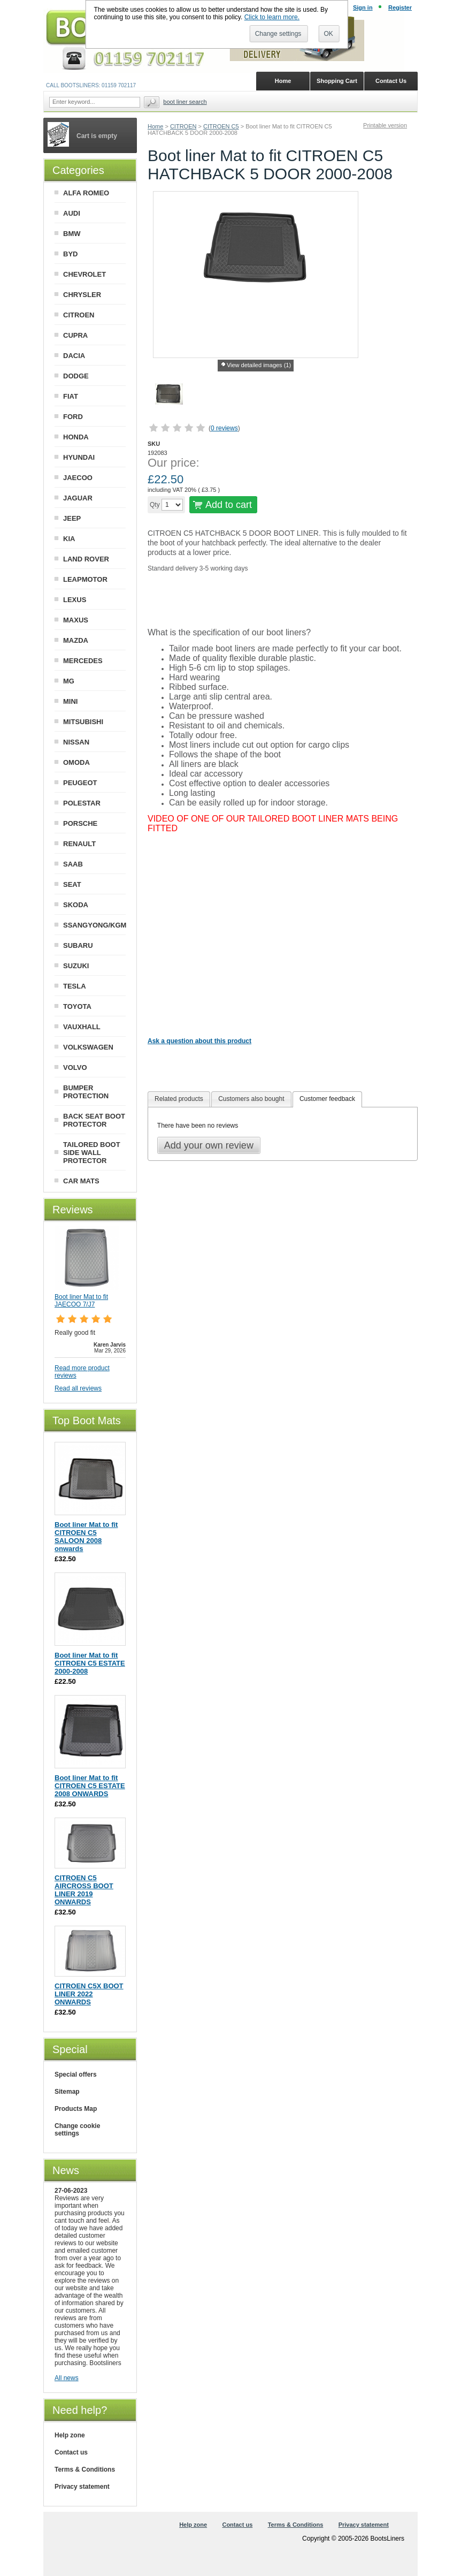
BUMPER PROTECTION (86, 1092)
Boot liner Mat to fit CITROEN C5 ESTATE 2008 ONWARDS (90, 1786)
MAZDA (75, 640)
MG (68, 681)
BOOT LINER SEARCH (184, 101)
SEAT (72, 884)
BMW (72, 234)
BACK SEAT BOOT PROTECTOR (94, 1120)
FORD (73, 417)
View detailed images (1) (259, 365)
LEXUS (74, 600)
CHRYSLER (82, 295)
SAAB (73, 864)
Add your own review (208, 1145)
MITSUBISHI (83, 722)
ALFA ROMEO (86, 193)
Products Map (76, 2109)
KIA (69, 539)
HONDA (76, 437)
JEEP (72, 518)
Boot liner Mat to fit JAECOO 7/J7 (81, 1300)
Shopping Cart (337, 81)
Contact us (71, 2452)
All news (67, 2378)
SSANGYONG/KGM (94, 925)
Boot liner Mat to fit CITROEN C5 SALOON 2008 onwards (86, 1537)
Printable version (385, 125)
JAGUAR (78, 498)
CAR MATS (81, 1181)
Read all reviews (78, 1388)
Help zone (70, 2435)
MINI (70, 701)
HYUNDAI (79, 457)
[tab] (179, 1099)
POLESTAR (82, 803)
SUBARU (78, 945)
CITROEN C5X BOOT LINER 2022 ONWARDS (89, 1994)
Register (400, 7)
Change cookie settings (77, 2129)
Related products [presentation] (179, 1099)
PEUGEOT (80, 783)
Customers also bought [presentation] (251, 1099)
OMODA (76, 762)
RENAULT (79, 844)
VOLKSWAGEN (88, 1047)
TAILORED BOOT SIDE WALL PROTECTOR (91, 1153)
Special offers (76, 2074)
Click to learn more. (271, 17)
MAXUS (75, 620)
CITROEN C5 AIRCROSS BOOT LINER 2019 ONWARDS (84, 1890)
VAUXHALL (82, 1027)
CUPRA (75, 335)
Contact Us (390, 81)
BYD (70, 254)
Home (155, 126)
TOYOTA (77, 1006)
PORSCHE (80, 823)
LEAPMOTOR (85, 579)
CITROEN (183, 126)
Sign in (363, 7)
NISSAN (76, 742)
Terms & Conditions (85, 2469)
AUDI (71, 213)
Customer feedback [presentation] (327, 1099)
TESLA (74, 986)
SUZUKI (76, 966)
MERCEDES (83, 661)
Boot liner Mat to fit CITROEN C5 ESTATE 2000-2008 (90, 1663)
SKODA (75, 905)
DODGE (76, 376)
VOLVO (75, 1067)
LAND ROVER (86, 559)
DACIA (74, 356)
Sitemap (67, 2091)
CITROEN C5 (221, 126)
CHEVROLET (84, 274)
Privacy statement (82, 2486)
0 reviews (224, 428)
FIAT (70, 396)
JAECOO (78, 478)
